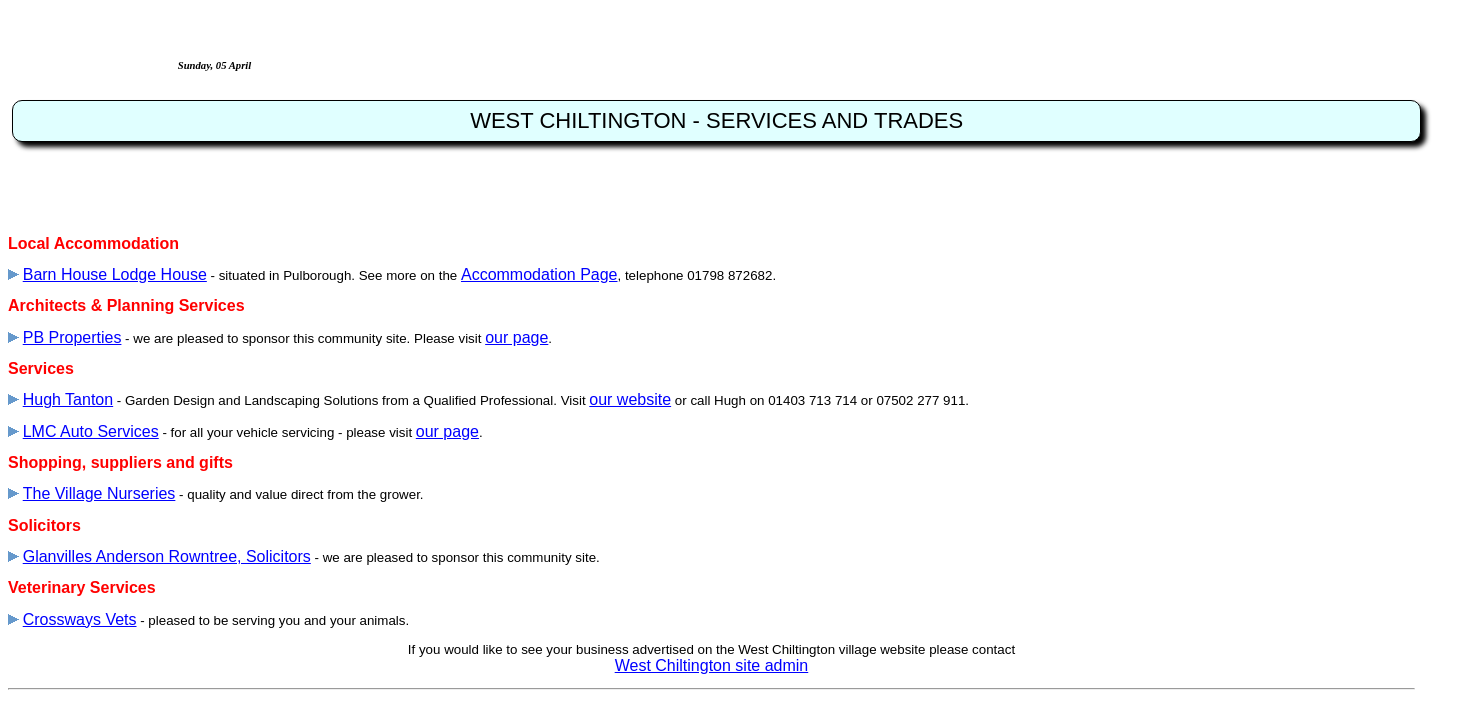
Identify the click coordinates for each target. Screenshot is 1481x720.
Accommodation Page (539, 274)
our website (630, 399)
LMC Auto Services (91, 431)
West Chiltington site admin (712, 665)
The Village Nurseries (99, 493)
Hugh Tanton (68, 399)
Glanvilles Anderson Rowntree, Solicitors (167, 556)
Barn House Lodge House (115, 274)
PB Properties (72, 337)
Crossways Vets (80, 619)
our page (516, 337)
